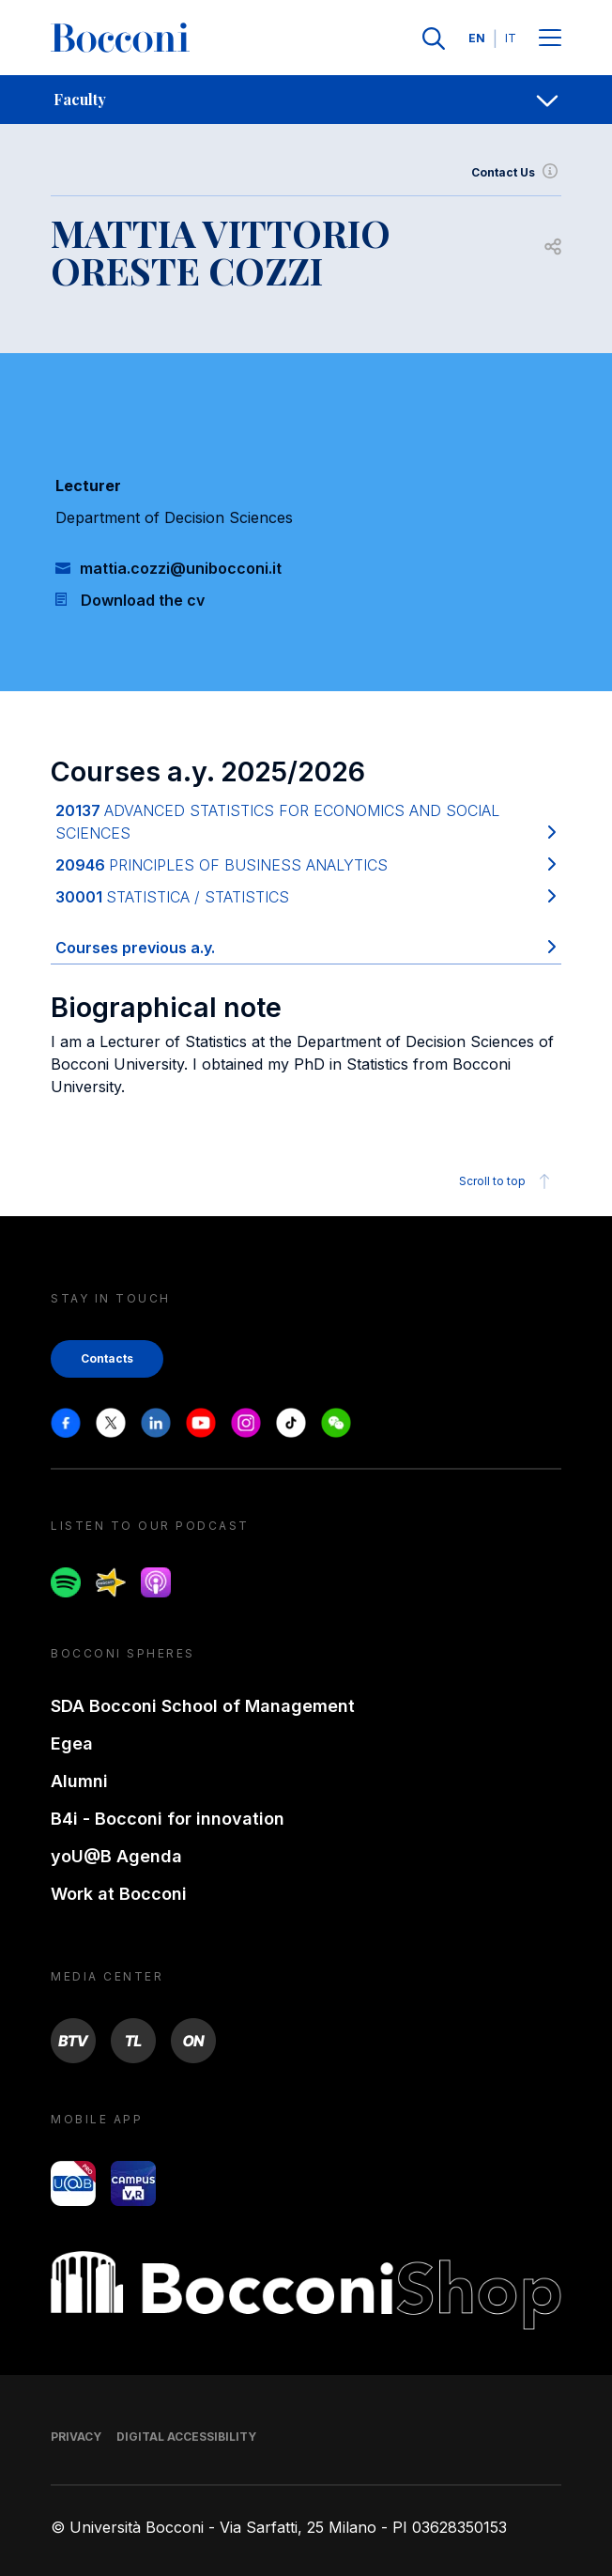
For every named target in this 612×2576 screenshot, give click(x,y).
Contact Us (516, 173)
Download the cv (143, 600)
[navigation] (306, 99)
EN (476, 38)
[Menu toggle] (550, 39)
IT (510, 38)
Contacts (107, 1358)
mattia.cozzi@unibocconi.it (181, 568)
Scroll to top (507, 1181)
